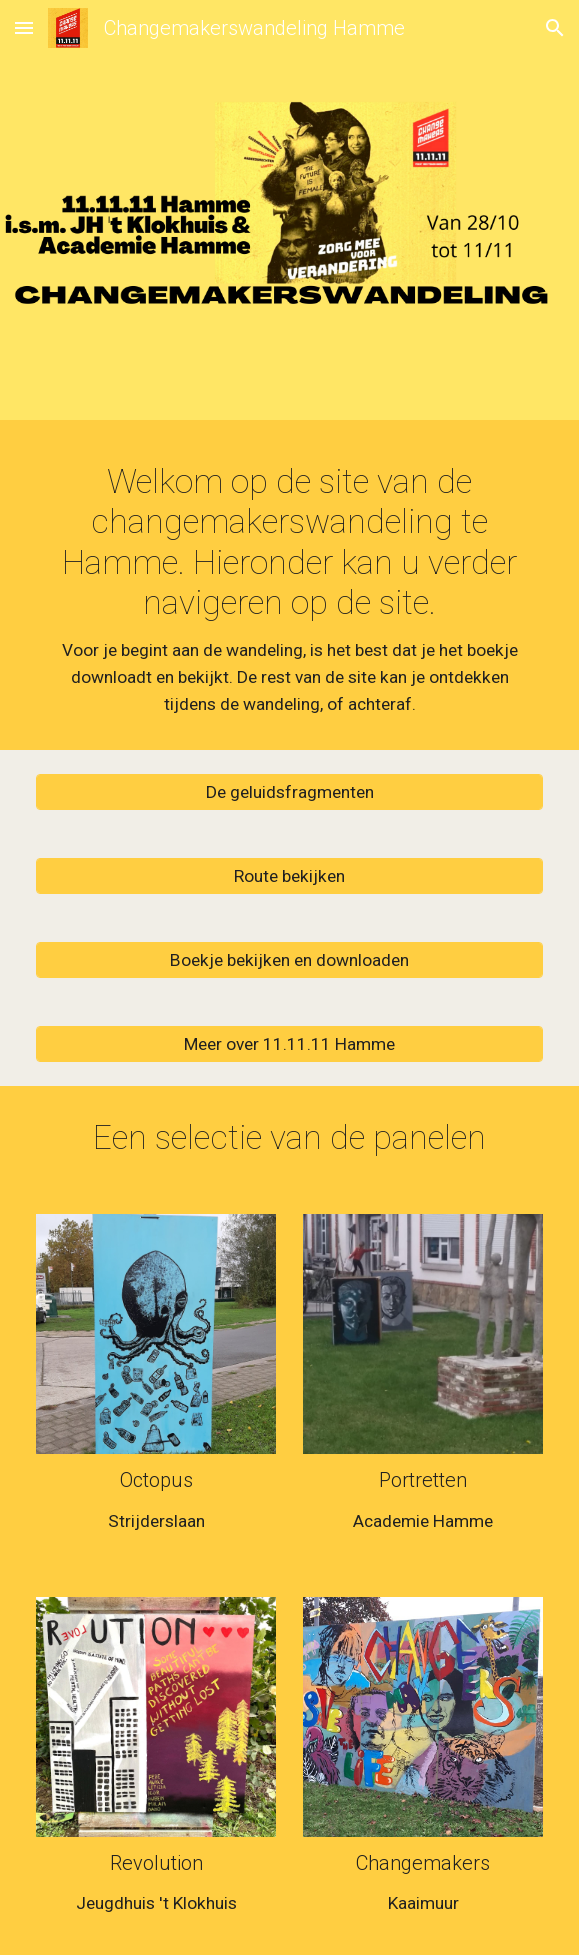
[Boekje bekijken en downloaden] (289, 959)
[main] (289, 590)
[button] (24, 27)
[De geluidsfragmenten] (289, 791)
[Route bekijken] (289, 875)
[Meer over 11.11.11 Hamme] (289, 1043)
